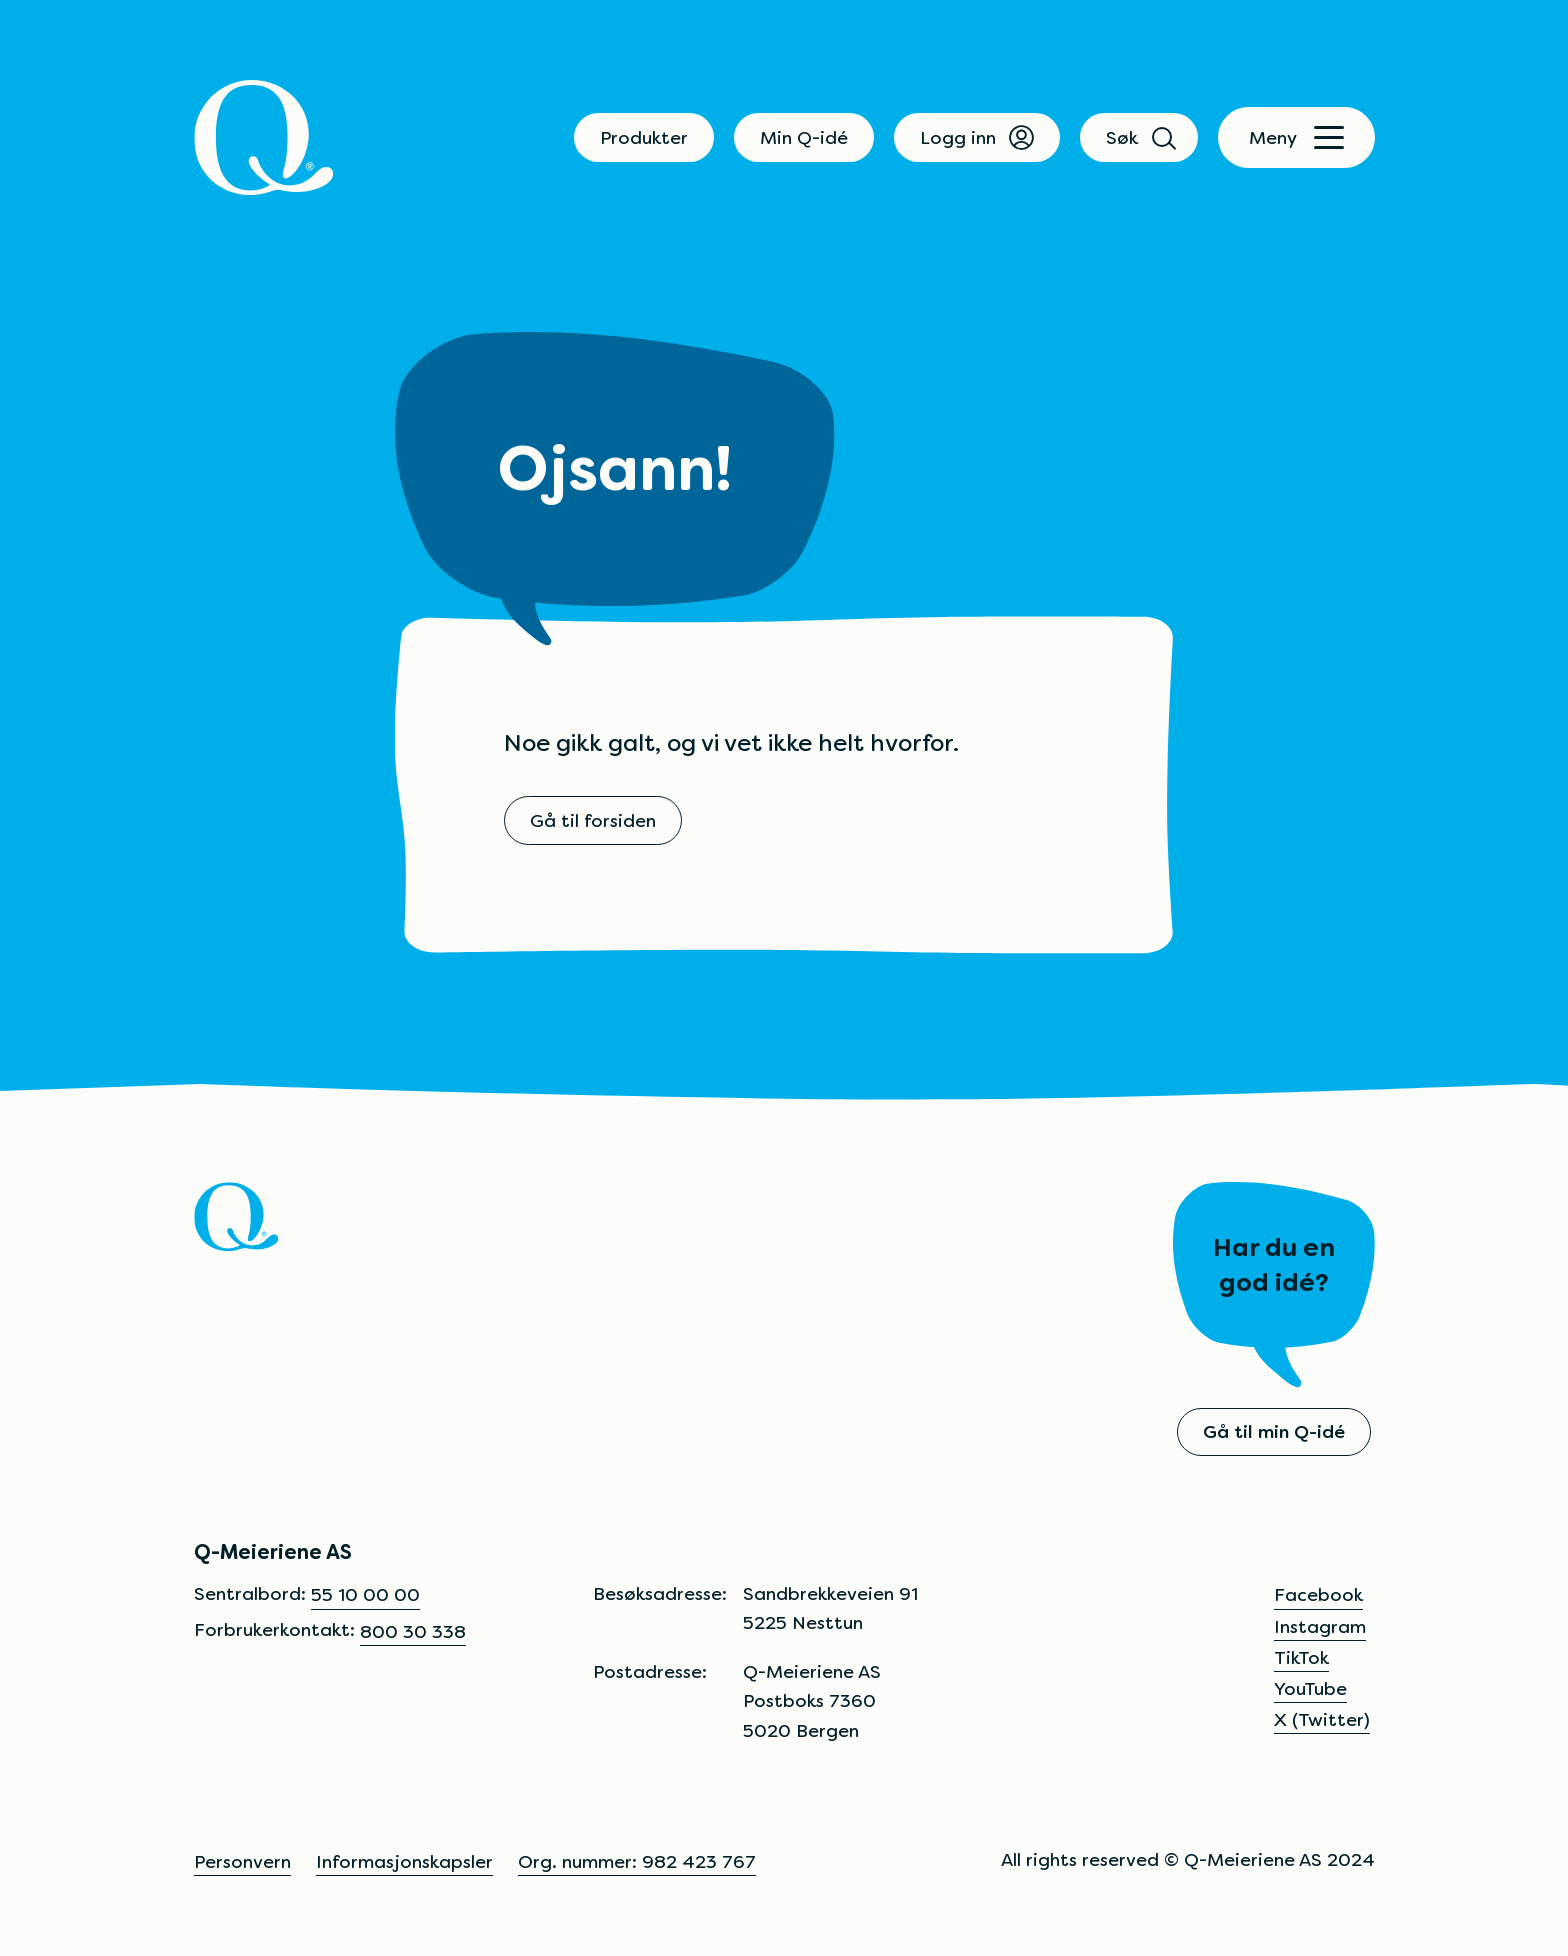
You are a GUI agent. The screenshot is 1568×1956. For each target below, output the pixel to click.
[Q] (264, 137)
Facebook (1318, 1594)
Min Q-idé (804, 137)
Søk (1139, 137)
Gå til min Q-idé (1274, 1431)
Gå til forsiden (593, 820)
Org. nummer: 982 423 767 (637, 1861)
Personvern (242, 1861)
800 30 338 (413, 1631)
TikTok (1301, 1657)
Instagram (1320, 1626)
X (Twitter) (1322, 1719)
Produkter (644, 137)
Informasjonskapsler (404, 1861)
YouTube (1310, 1688)
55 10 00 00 (365, 1594)
